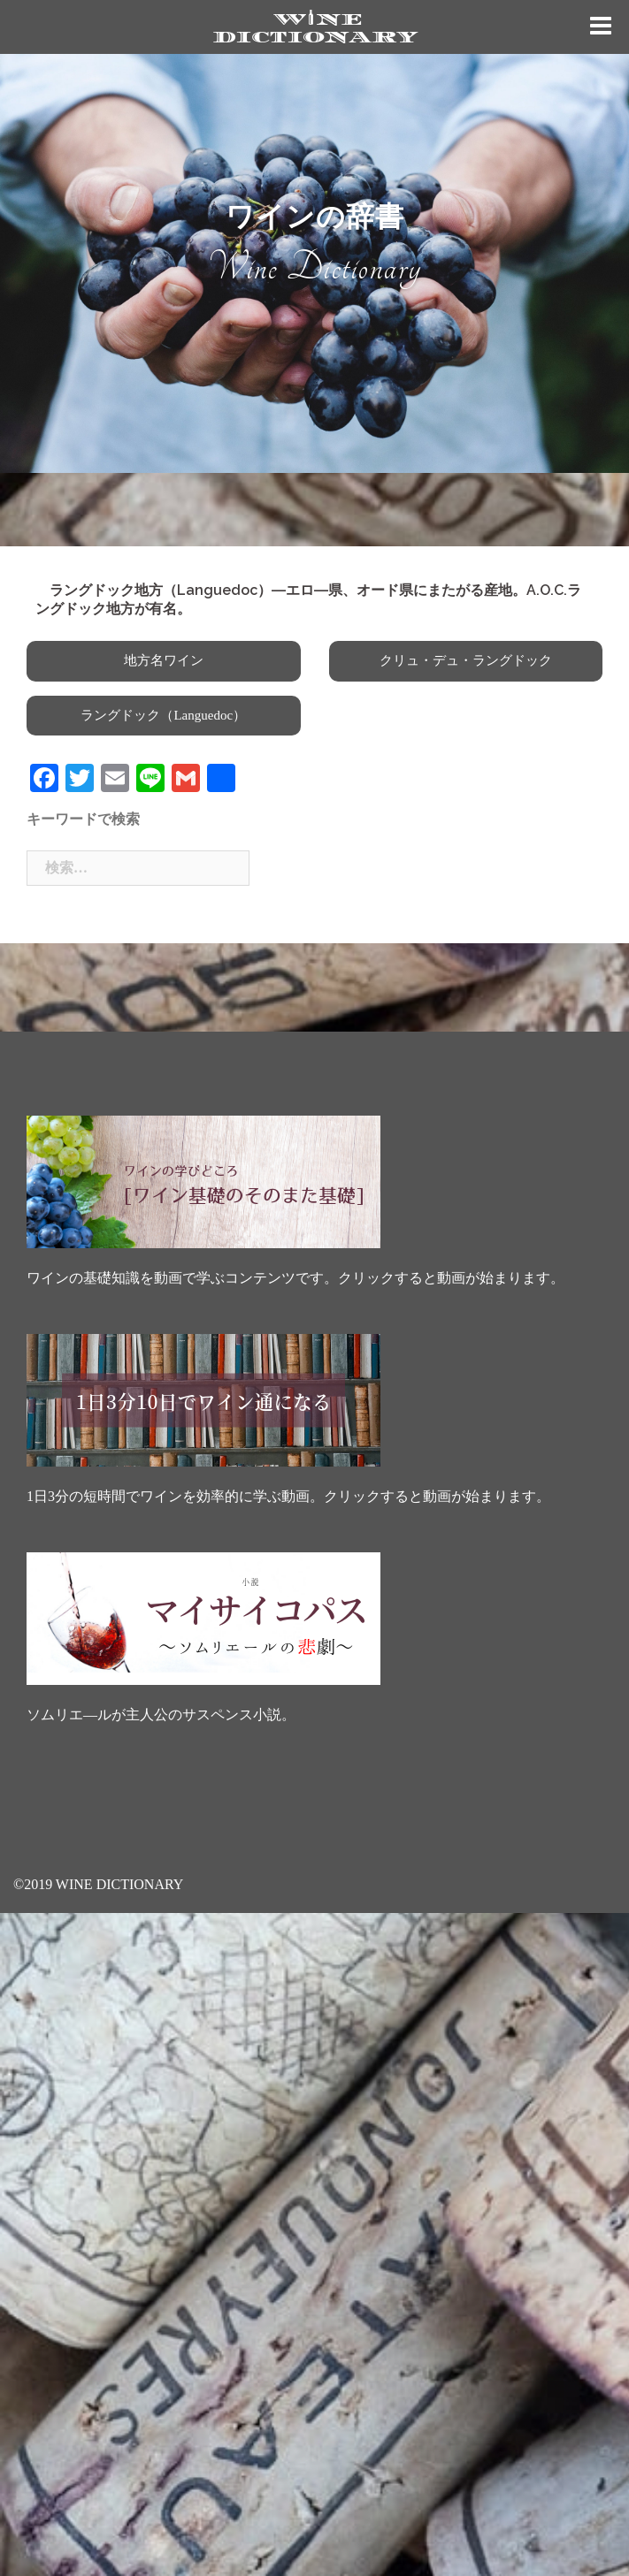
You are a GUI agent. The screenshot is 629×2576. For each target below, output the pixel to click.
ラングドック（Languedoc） (163, 715)
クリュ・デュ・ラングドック (466, 660)
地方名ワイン (163, 660)
